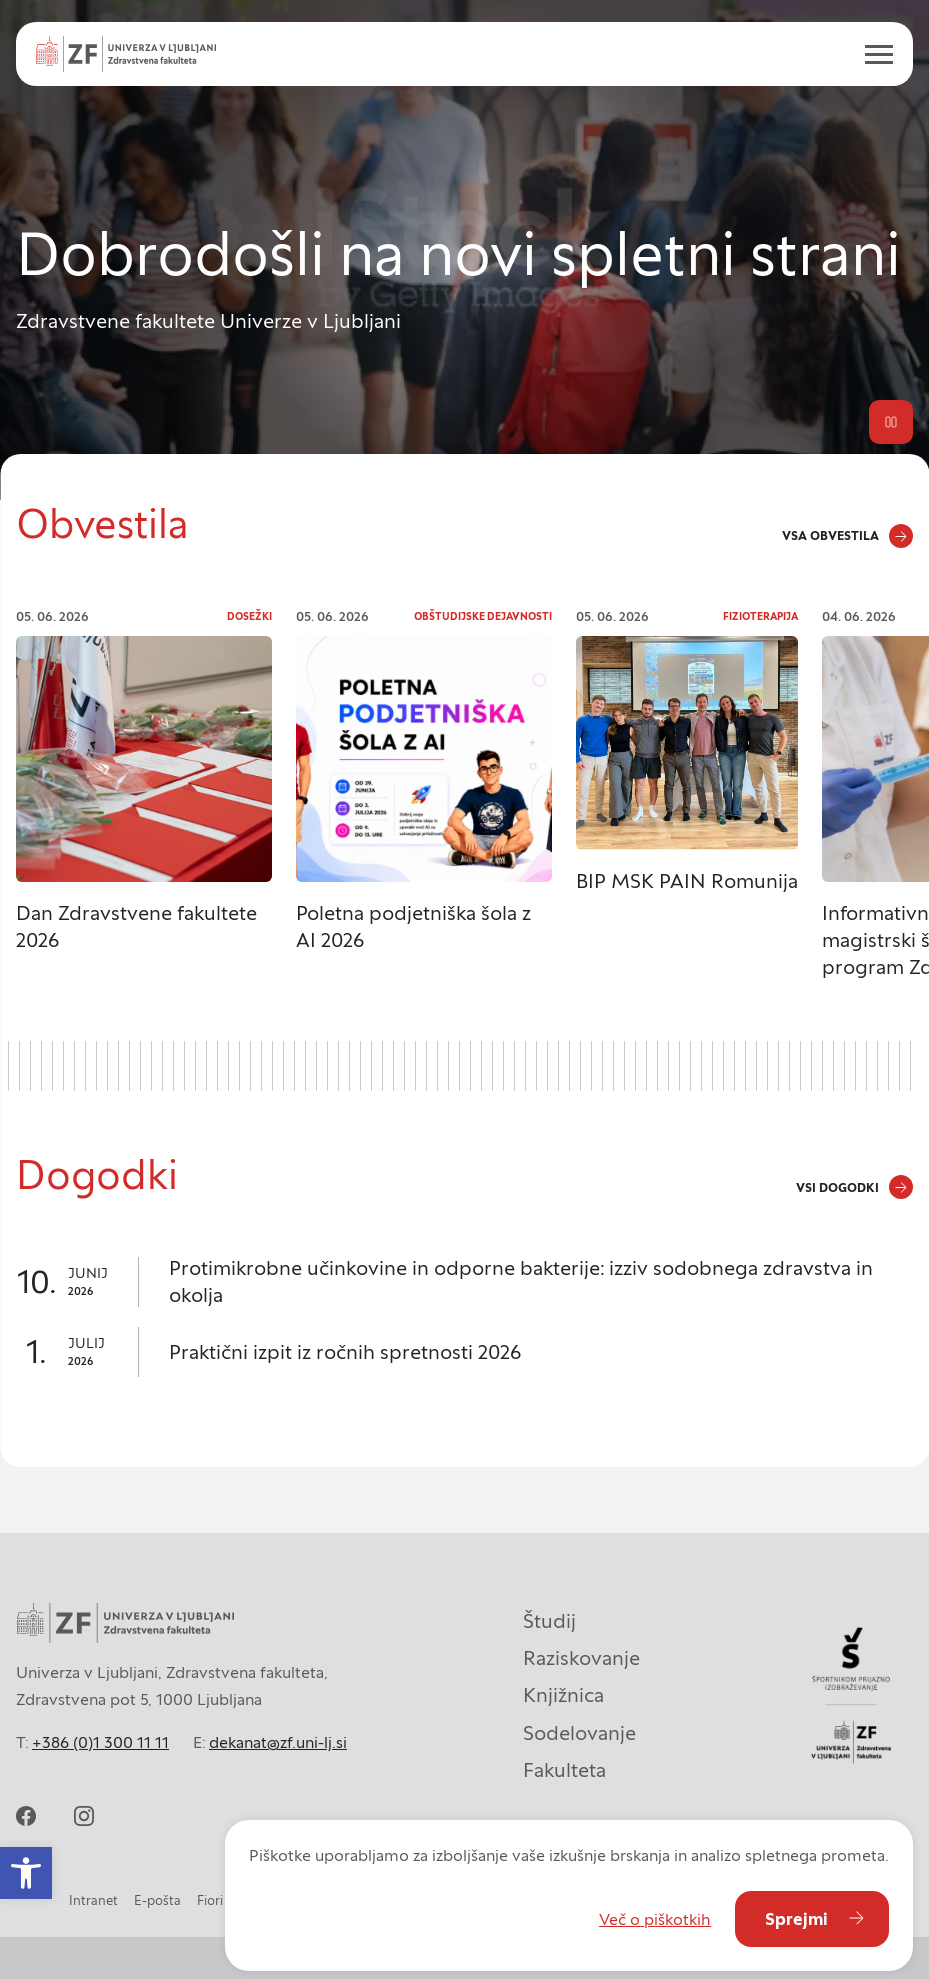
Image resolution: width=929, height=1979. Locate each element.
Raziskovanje (581, 1658)
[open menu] (871, 54)
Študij (549, 1621)
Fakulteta (564, 1770)
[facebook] (26, 1816)
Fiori (210, 1900)
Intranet (93, 1900)
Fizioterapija (760, 616)
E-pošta (157, 1900)
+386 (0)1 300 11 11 (100, 1742)
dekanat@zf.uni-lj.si (278, 1742)
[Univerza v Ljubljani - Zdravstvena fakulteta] (126, 54)
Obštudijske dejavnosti (483, 616)
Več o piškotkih (655, 1919)
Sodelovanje (579, 1733)
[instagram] (84, 1816)
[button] (26, 1873)
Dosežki (249, 616)
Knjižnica (563, 1695)
